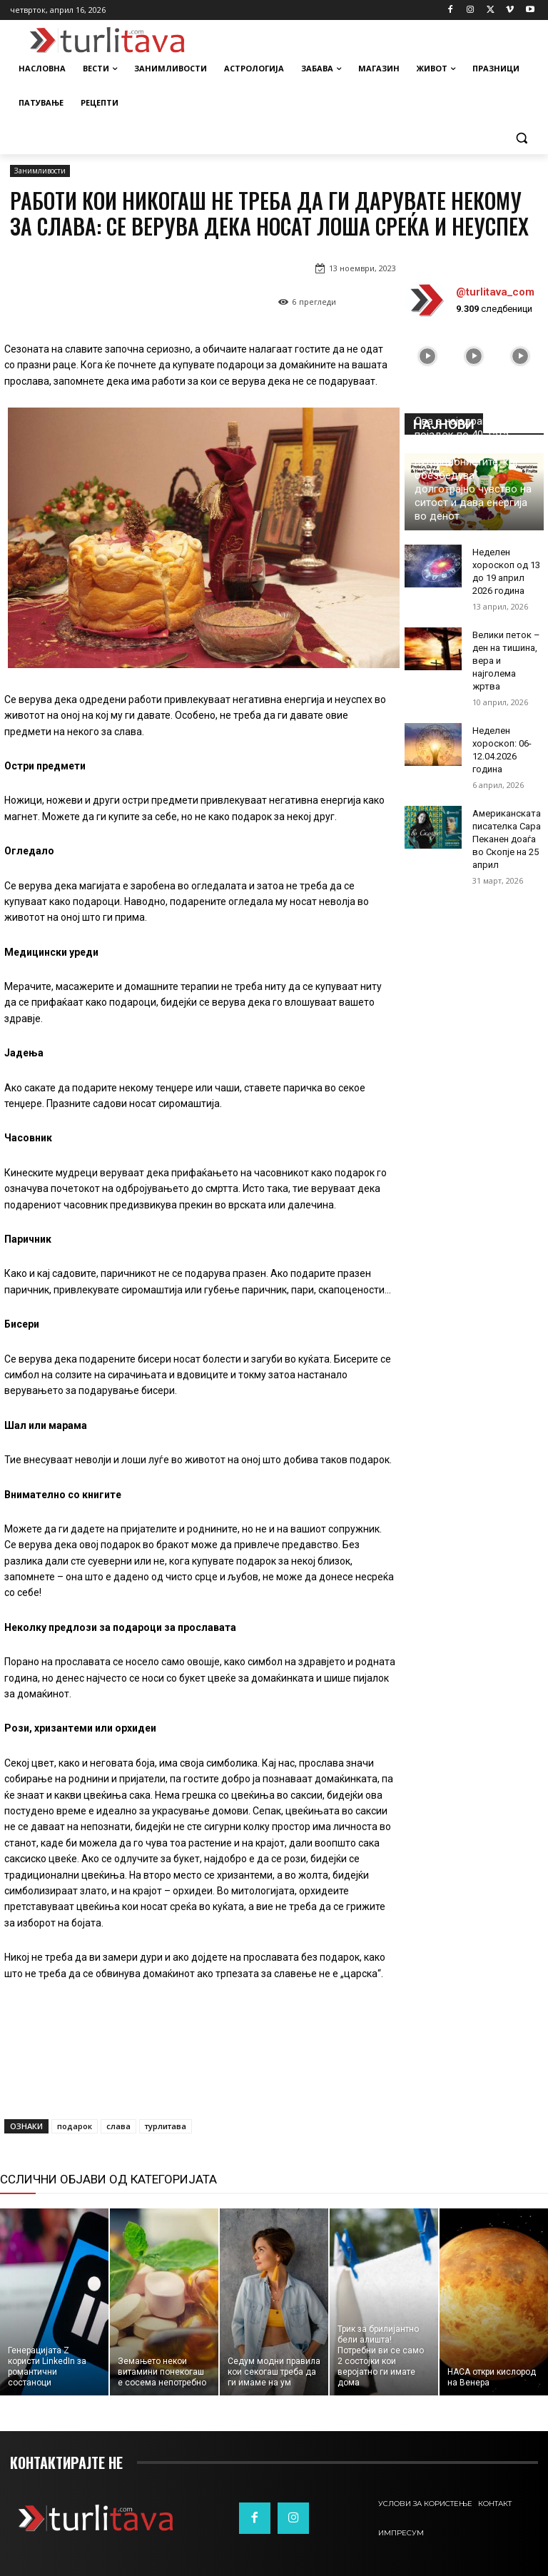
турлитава (165, 2126)
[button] (521, 137)
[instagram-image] (428, 356)
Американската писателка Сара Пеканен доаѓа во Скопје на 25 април (506, 839)
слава (118, 2126)
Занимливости (40, 171)
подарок (74, 2126)
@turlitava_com (495, 292)
